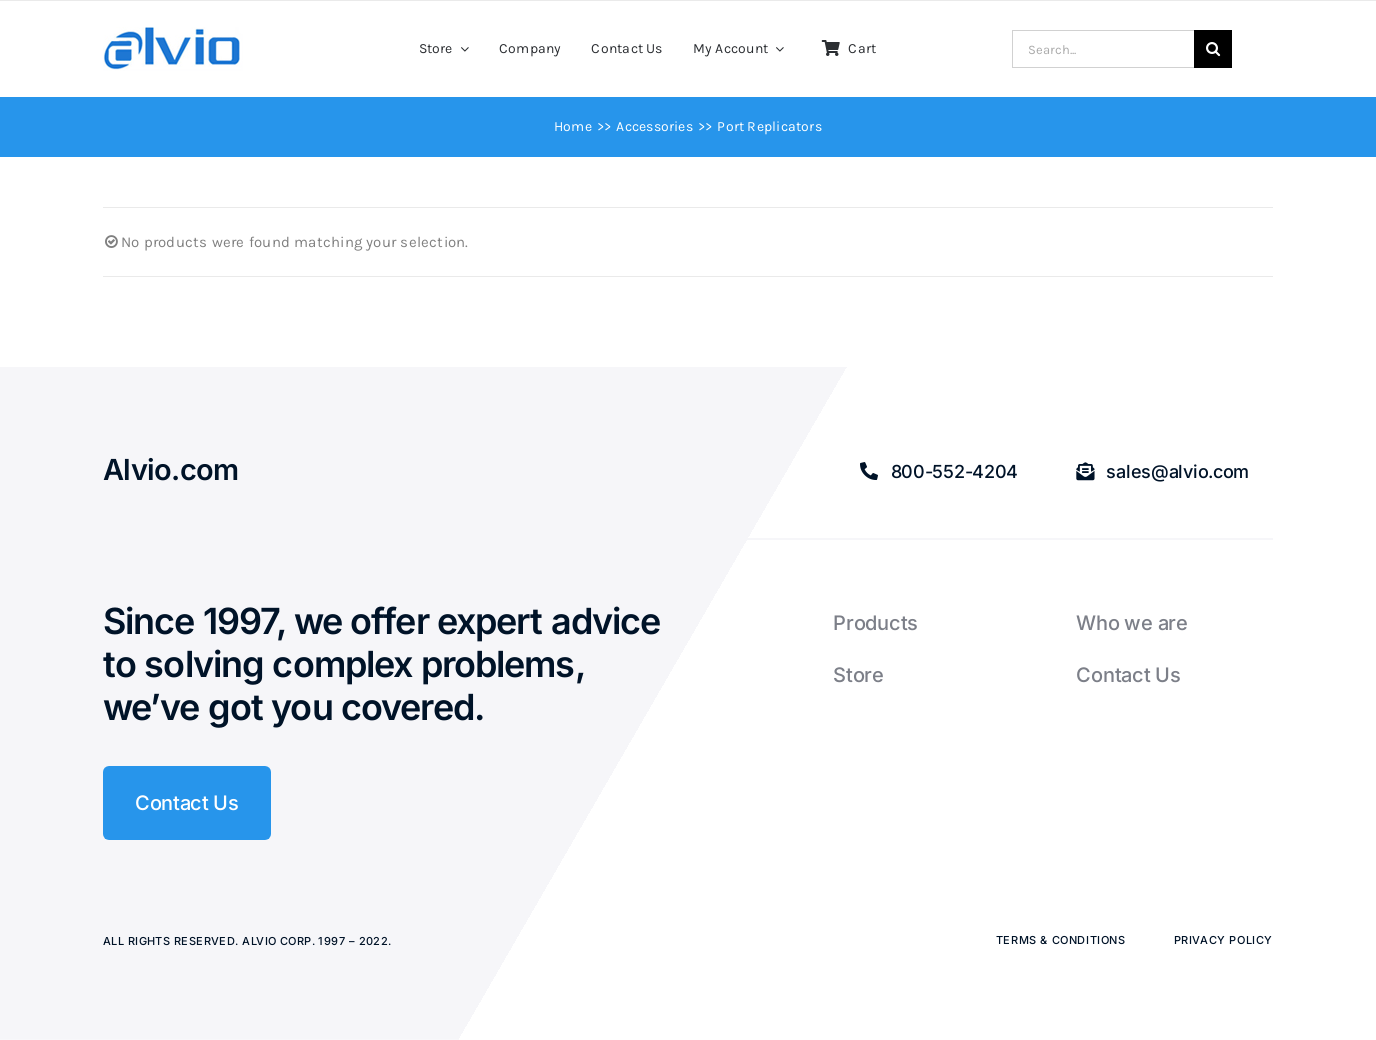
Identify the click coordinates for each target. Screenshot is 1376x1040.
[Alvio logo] (173, 34)
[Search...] (1103, 49)
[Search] (1213, 49)
